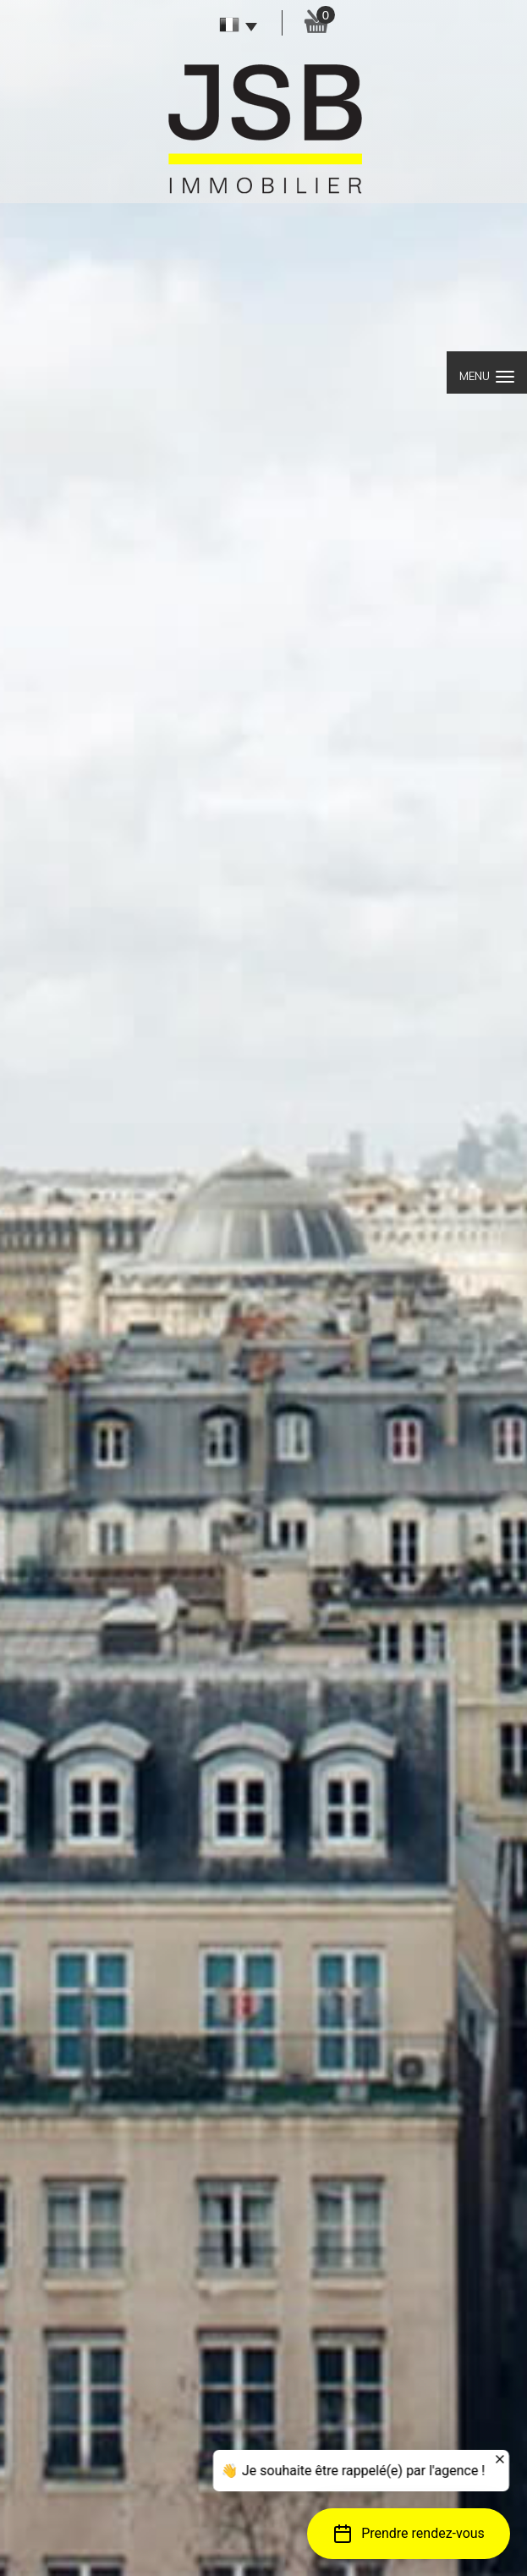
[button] (408, 2533)
